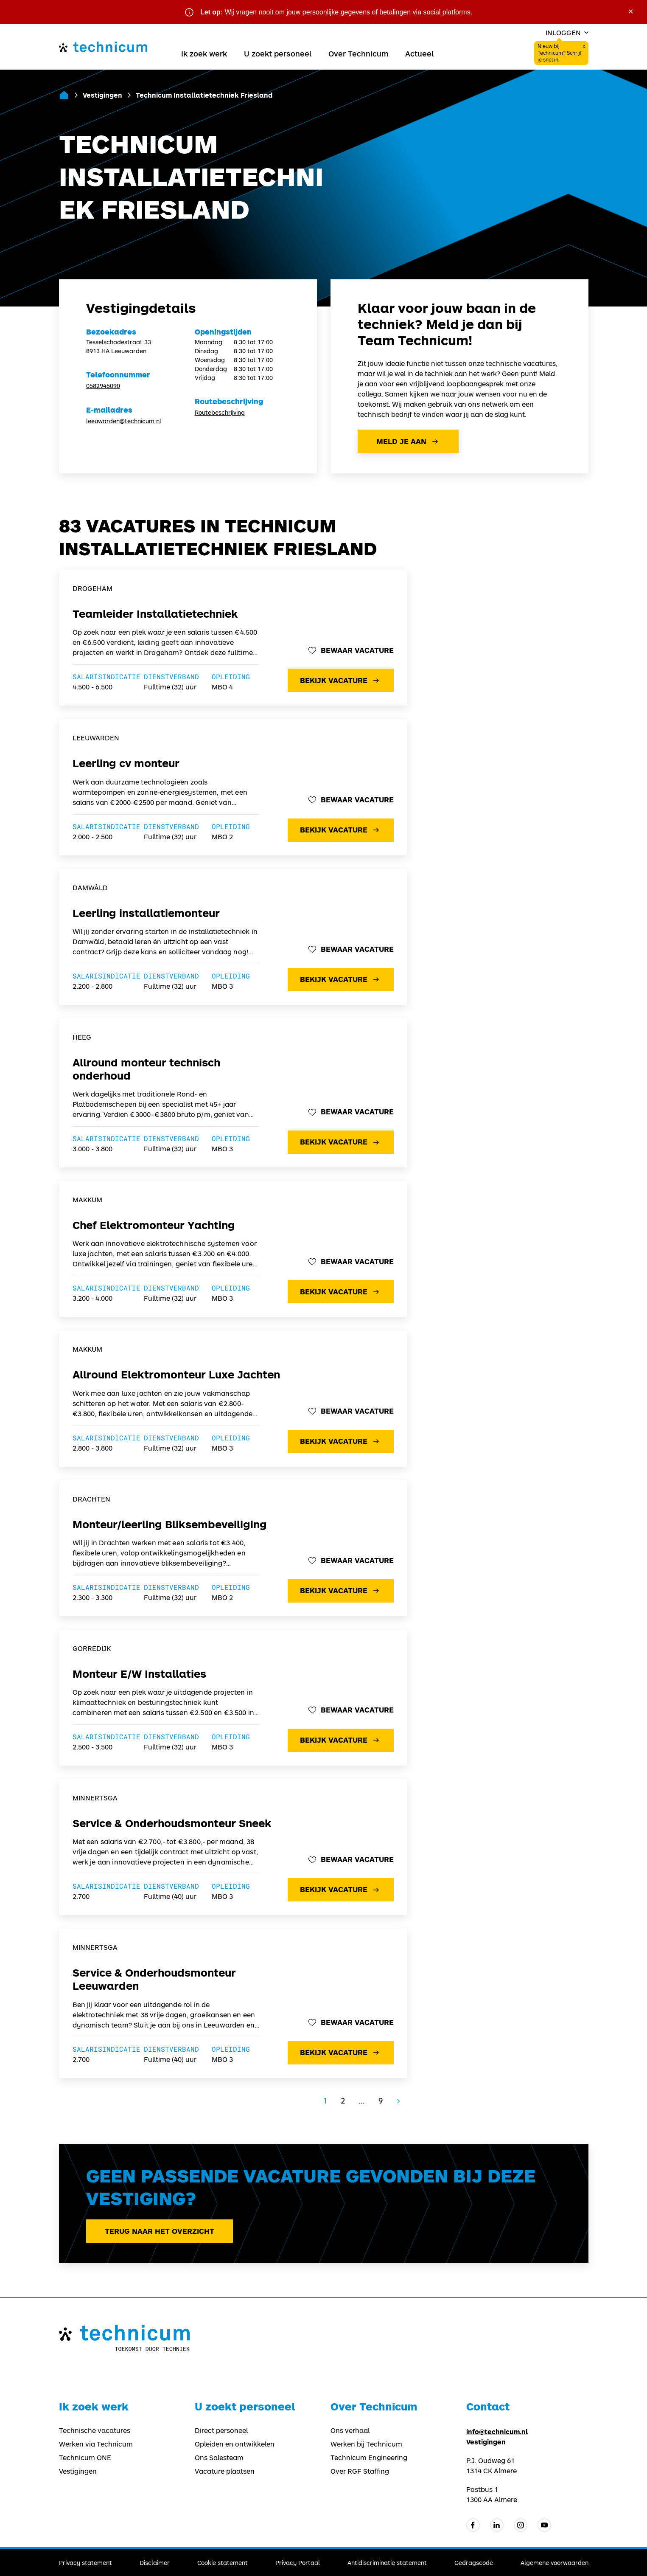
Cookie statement (222, 2562)
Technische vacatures (94, 2430)
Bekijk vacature (340, 680)
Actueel (419, 53)
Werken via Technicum (96, 2444)
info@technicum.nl (497, 2431)
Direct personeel (221, 2430)
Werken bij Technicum (366, 2444)
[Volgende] (398, 2101)
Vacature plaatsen (225, 2471)
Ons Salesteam (219, 2457)
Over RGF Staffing (360, 2471)
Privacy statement (85, 2562)
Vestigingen (102, 95)
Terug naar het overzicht (159, 2231)
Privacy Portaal (297, 2562)
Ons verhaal (350, 2430)
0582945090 (103, 385)
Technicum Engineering (369, 2457)
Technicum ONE (85, 2457)
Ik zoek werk (204, 53)
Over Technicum (358, 53)
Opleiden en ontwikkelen (234, 2444)
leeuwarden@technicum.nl (123, 421)
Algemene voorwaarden (554, 2562)
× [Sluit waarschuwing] (630, 11)
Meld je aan (408, 441)
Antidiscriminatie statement (387, 2562)
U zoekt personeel (277, 53)
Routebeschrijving (220, 412)
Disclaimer (155, 2562)
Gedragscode (473, 2562)
